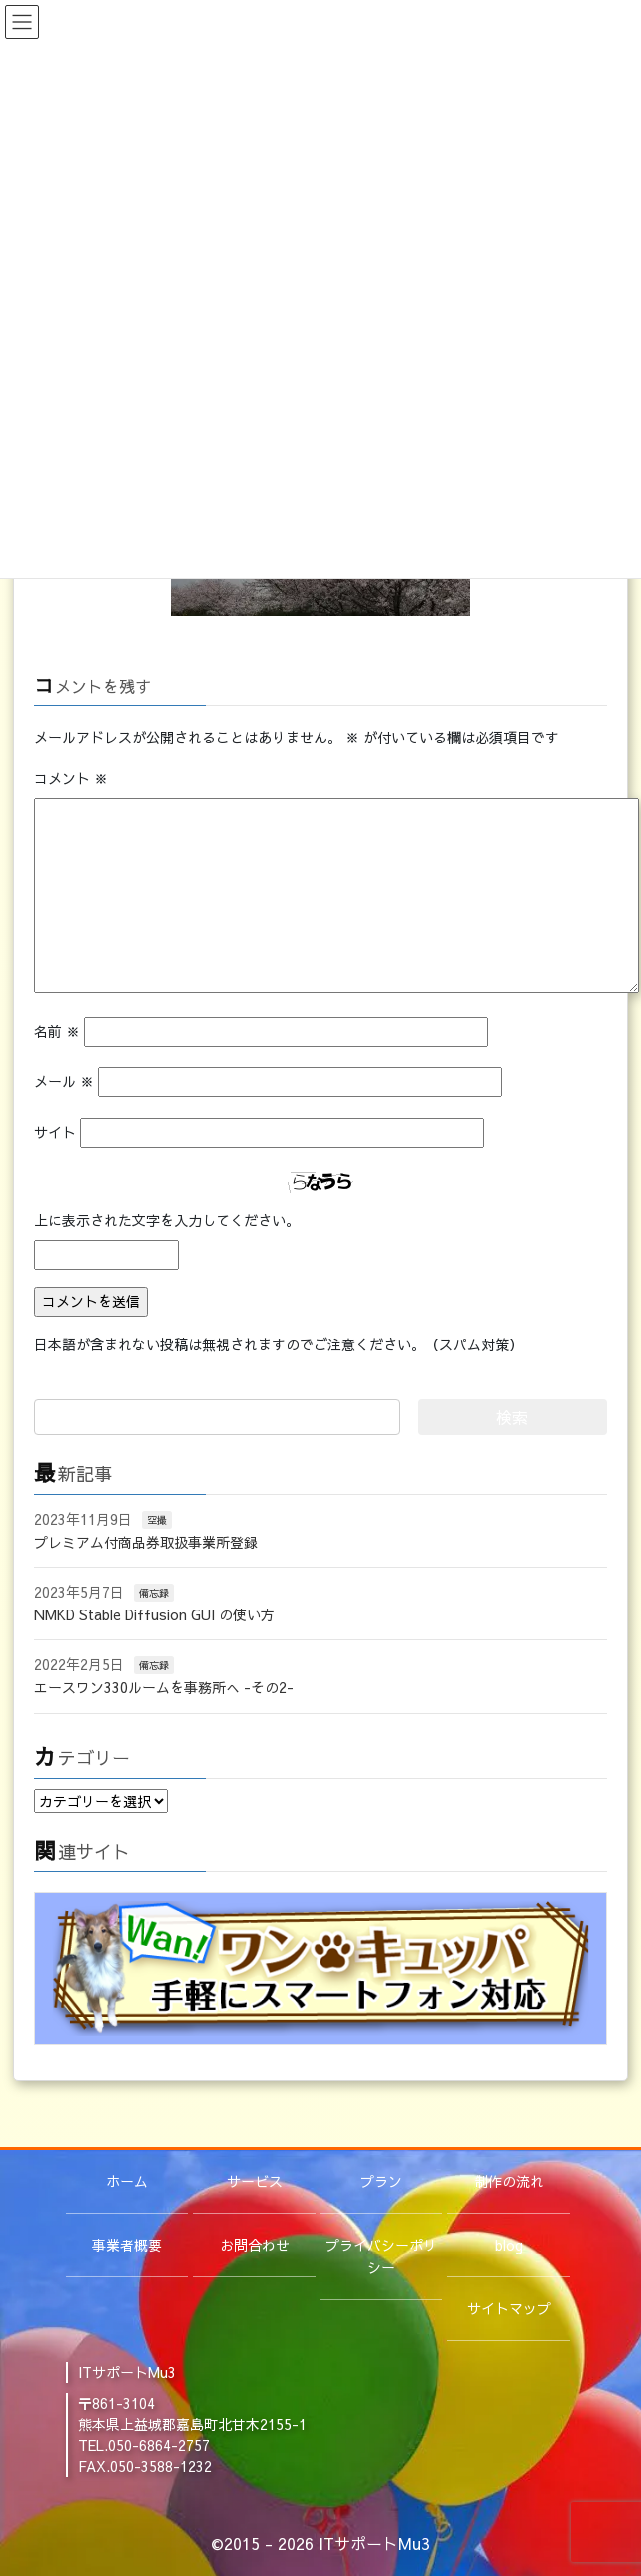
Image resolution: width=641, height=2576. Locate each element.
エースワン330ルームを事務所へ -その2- (164, 1687)
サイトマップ (509, 2308)
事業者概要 (127, 2244)
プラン (381, 2181)
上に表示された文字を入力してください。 (167, 1220)
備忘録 (154, 1593)
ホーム (127, 2181)
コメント (71, 778)
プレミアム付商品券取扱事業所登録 (146, 1542)
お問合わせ (255, 2244)
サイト (55, 1132)
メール (64, 1081)
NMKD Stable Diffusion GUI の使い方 (154, 1614)
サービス (255, 2181)
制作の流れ (509, 2181)
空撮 (157, 1520)
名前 (57, 1031)
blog (509, 2244)
